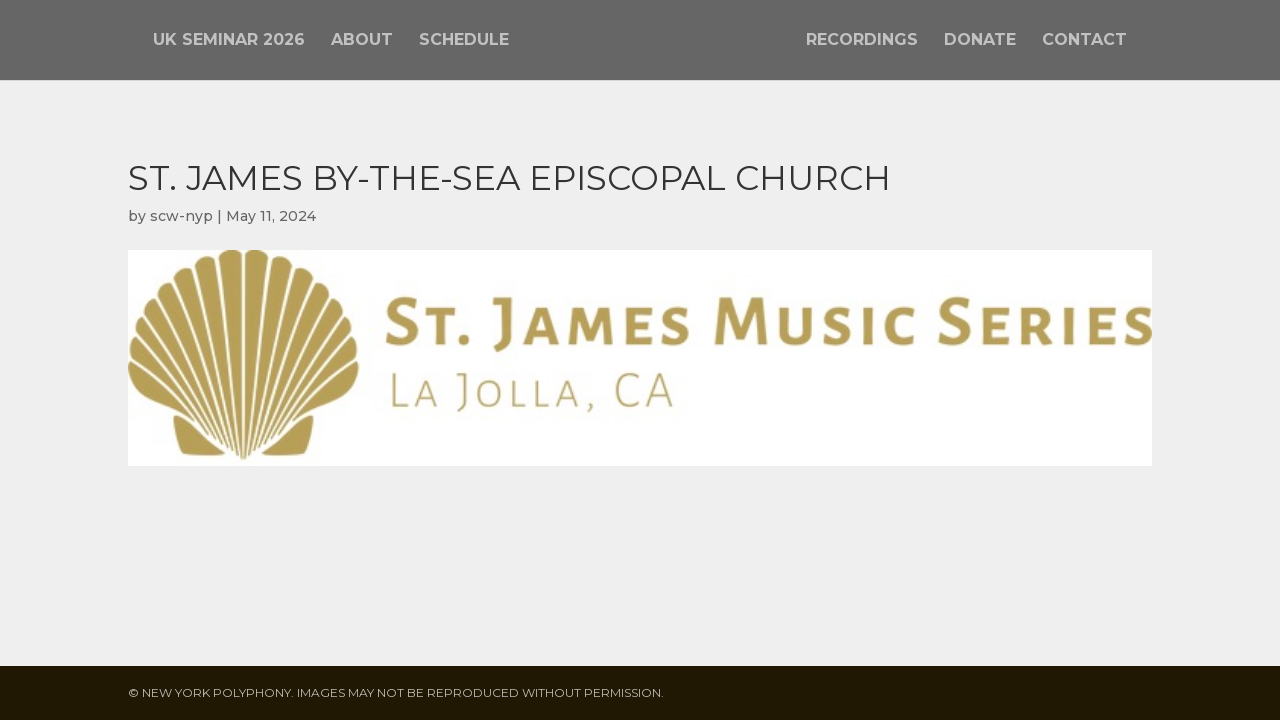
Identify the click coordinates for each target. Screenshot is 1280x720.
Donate (980, 41)
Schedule (464, 41)
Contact (1084, 41)
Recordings (862, 41)
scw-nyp (181, 216)
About (362, 41)
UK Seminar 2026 (229, 41)
